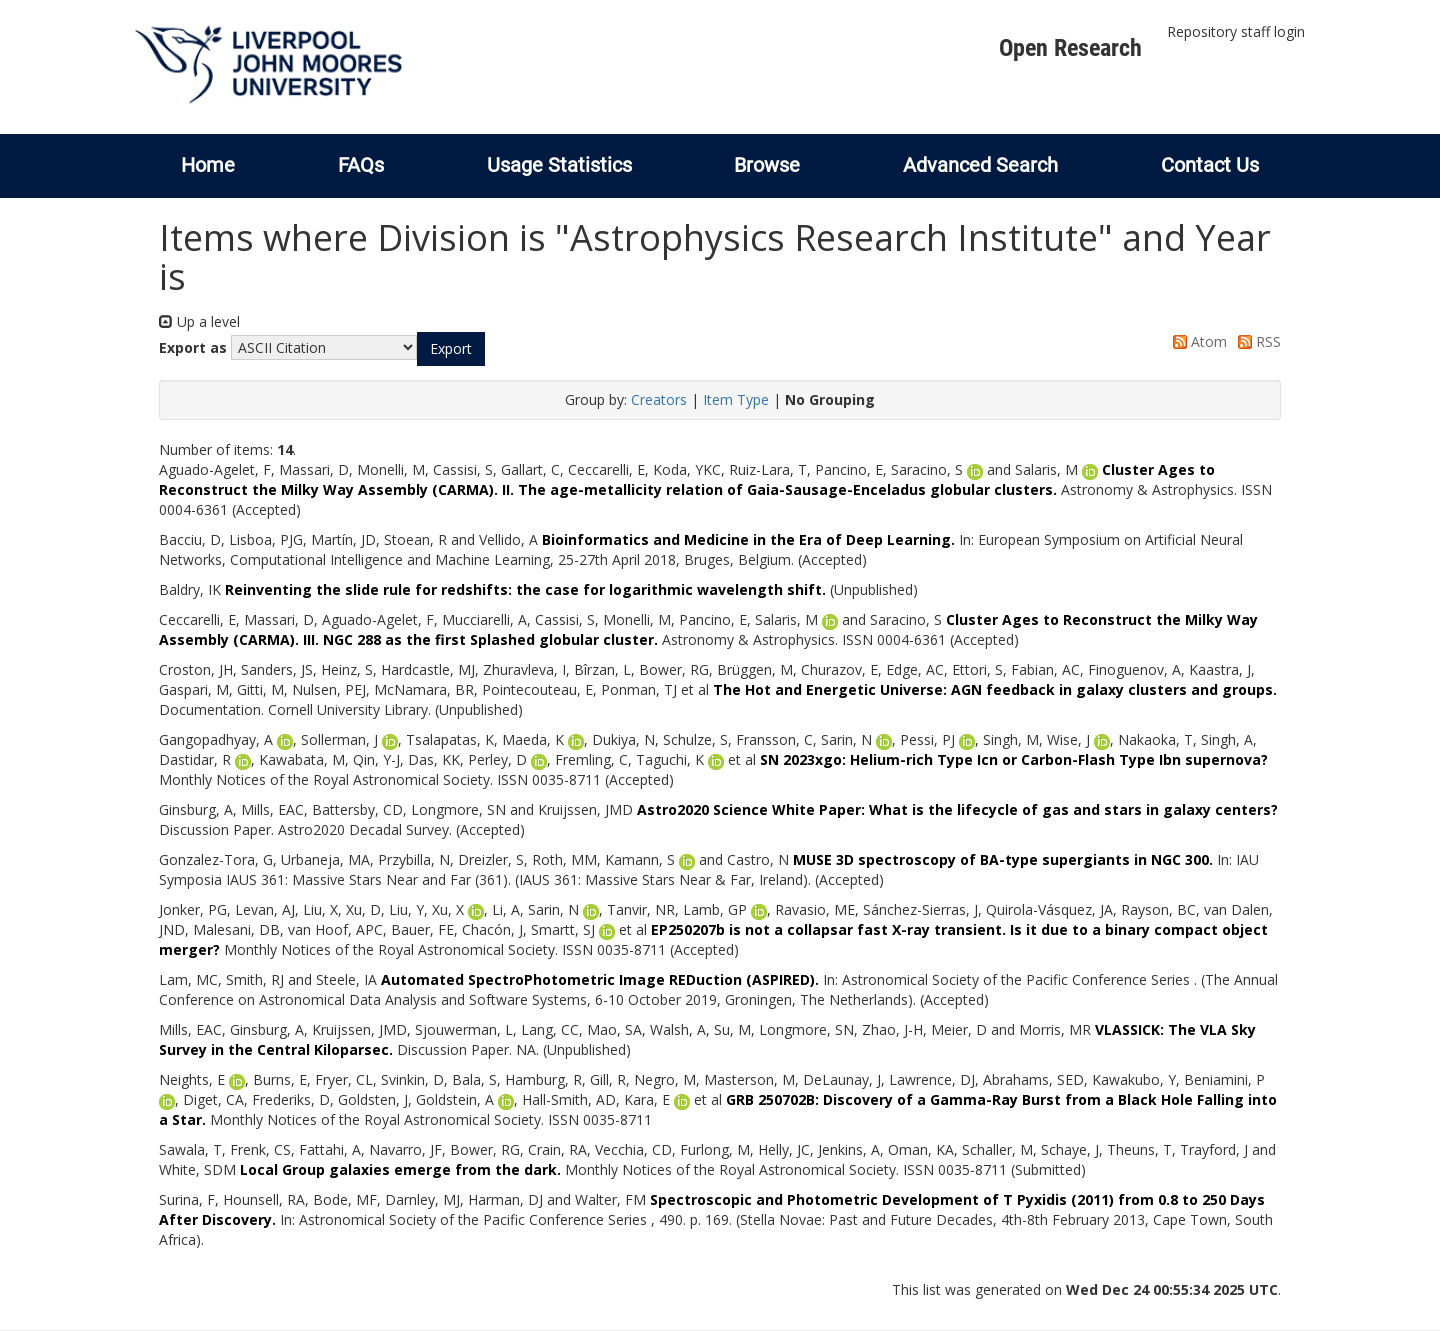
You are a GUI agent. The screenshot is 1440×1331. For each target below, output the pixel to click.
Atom (1196, 341)
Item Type (736, 399)
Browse (767, 165)
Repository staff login (1236, 31)
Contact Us (1210, 165)
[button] (451, 349)
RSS (1256, 341)
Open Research (1070, 48)
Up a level (199, 321)
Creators (659, 399)
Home (208, 165)
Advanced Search (980, 165)
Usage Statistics (559, 165)
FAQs (361, 165)
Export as (193, 347)
